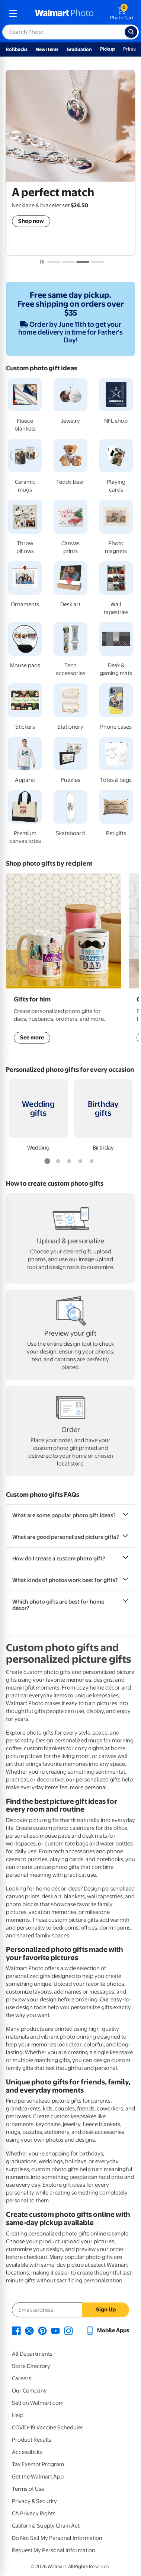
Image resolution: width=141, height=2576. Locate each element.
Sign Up (106, 2309)
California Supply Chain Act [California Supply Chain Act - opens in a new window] (46, 2525)
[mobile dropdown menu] (13, 13)
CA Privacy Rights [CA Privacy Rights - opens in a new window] (33, 2513)
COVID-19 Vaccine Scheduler (47, 2427)
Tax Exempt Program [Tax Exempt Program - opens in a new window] (38, 2464)
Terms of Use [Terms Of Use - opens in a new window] (28, 2489)
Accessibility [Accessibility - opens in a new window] (27, 2452)
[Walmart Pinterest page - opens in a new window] (42, 2330)
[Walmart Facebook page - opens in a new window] (16, 2330)
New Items (47, 49)
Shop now (31, 221)
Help (17, 2415)
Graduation (79, 49)
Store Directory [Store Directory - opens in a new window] (31, 2366)
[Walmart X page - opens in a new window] (29, 2330)
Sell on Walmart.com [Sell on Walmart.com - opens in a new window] (38, 2403)
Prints (129, 49)
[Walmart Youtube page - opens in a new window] (55, 2330)
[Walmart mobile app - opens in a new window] (107, 2330)
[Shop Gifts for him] (63, 962)
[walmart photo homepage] (64, 13)
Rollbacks (17, 49)
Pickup (107, 49)
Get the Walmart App (38, 2476)
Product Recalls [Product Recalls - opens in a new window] (31, 2439)
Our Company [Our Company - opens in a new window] (29, 2390)
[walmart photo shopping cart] (122, 13)
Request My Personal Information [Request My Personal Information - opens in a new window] (53, 2550)
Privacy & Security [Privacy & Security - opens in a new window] (34, 2501)
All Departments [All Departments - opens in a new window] (32, 2353)
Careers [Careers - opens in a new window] (21, 2378)
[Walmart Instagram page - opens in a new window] (68, 2330)
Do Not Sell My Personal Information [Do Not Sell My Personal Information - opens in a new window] (57, 2538)
